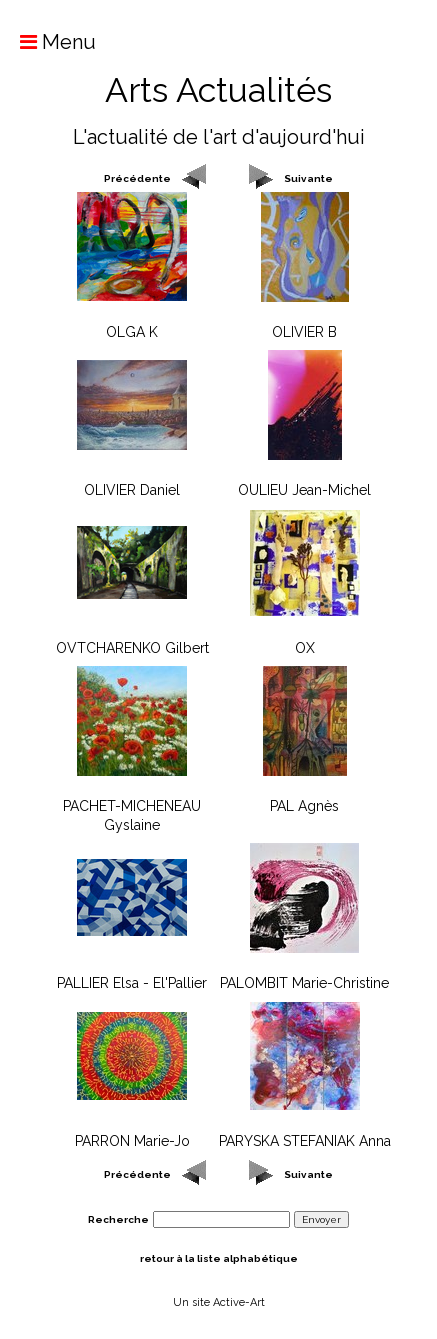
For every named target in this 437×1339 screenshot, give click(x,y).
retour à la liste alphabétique (219, 1258)
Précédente (137, 178)
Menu (48, 42)
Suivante (308, 178)
